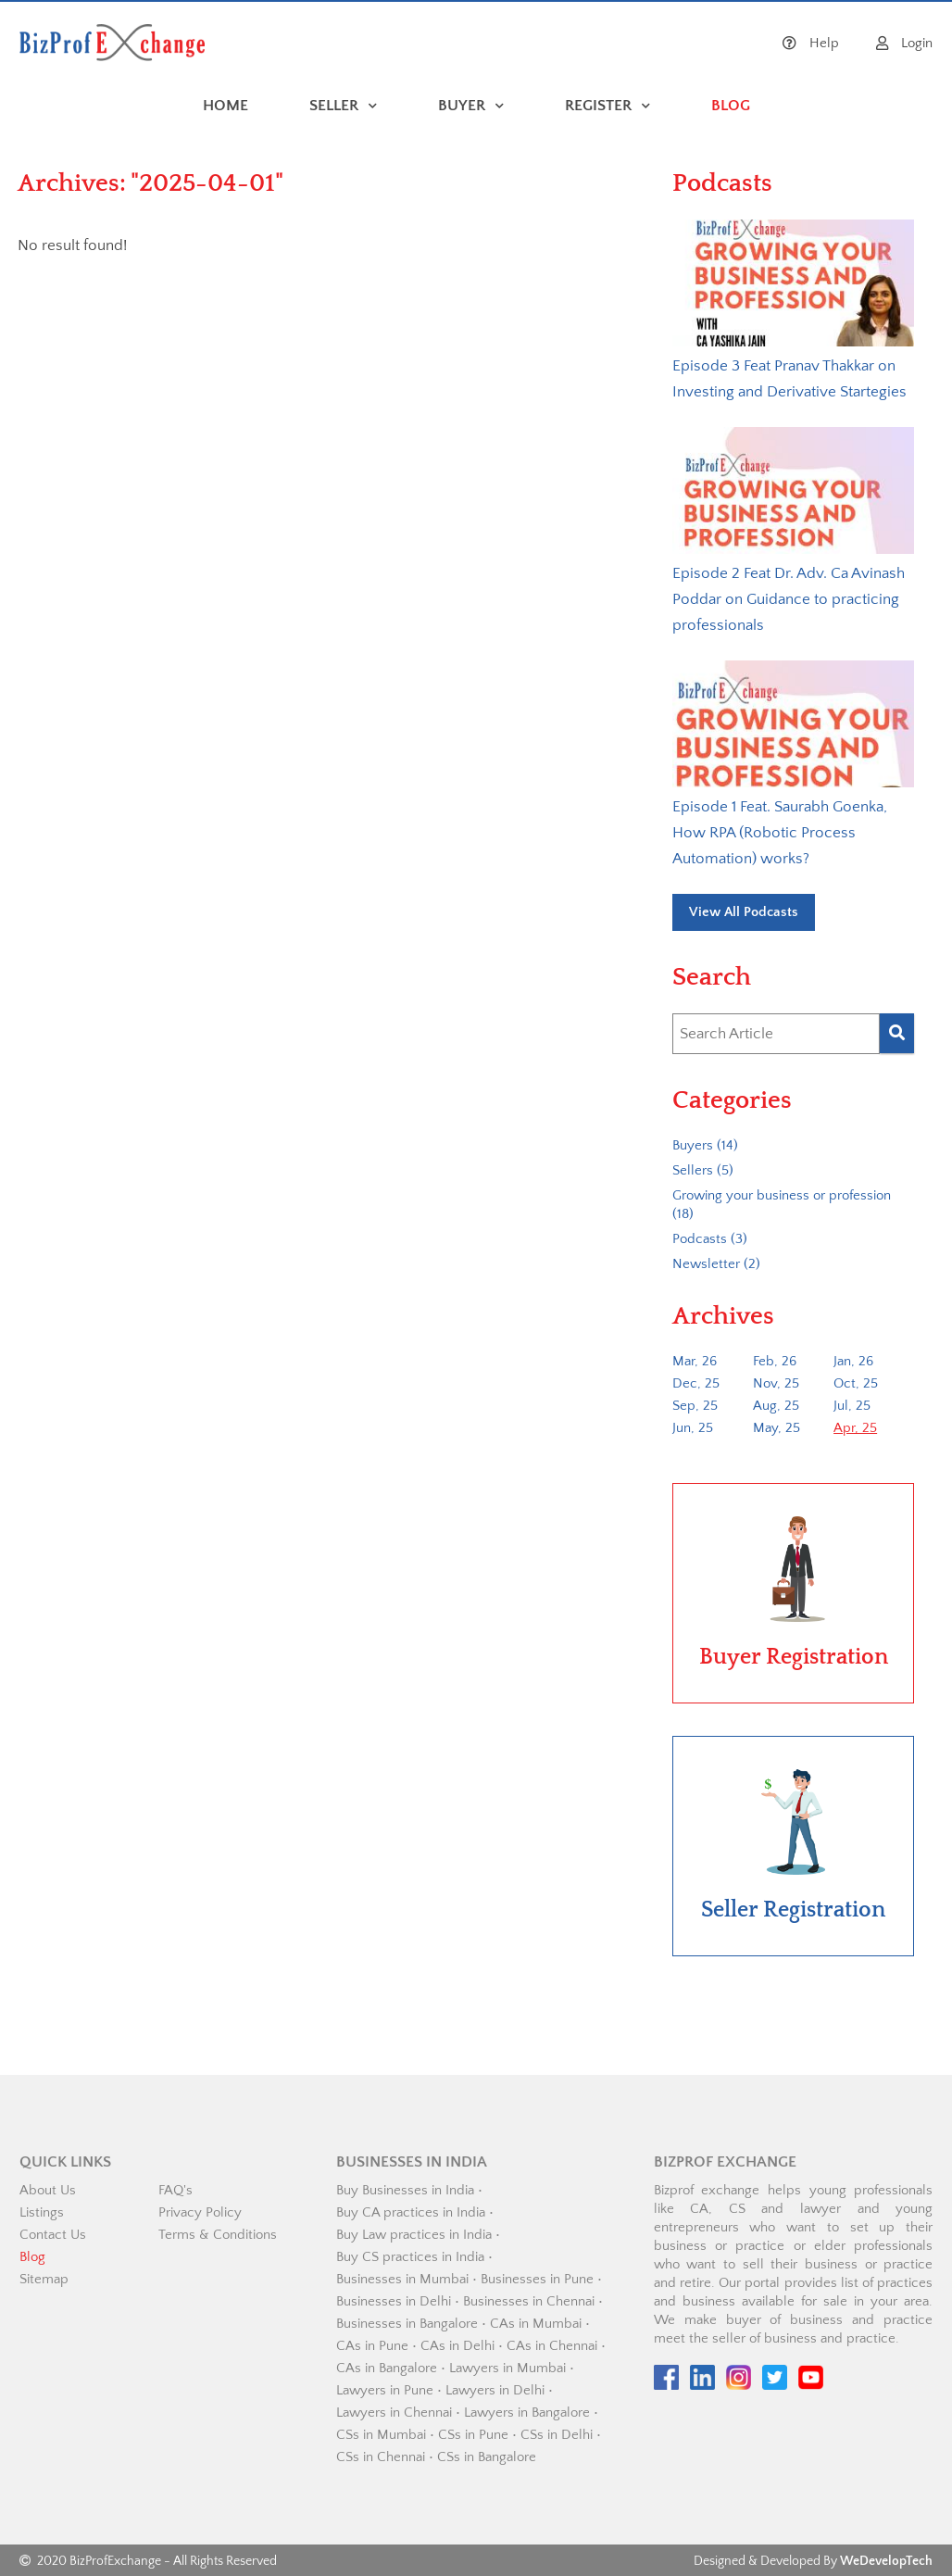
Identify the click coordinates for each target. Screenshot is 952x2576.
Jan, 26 (853, 1361)
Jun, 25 (692, 1428)
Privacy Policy (200, 2212)
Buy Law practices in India (414, 2235)
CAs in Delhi (457, 2346)
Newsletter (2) (716, 1264)
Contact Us (52, 2235)
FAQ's (175, 2190)
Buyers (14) (705, 1145)
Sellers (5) (702, 1170)
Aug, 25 (776, 1406)
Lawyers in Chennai (394, 2412)
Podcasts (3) (709, 1239)
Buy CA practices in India (410, 2212)
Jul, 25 (852, 1406)
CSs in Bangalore (486, 2457)
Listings (41, 2212)
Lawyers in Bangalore (527, 2412)
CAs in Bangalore (386, 2368)
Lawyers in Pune (384, 2390)
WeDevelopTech (886, 2561)
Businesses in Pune (537, 2279)
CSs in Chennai (380, 2457)
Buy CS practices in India (410, 2257)
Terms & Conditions (217, 2235)
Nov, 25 (776, 1383)
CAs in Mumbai (536, 2323)
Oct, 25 (855, 1383)
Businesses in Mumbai (402, 2279)
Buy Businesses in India (405, 2190)
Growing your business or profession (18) (781, 1204)
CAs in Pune (372, 2346)
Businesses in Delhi (393, 2301)
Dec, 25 (696, 1383)
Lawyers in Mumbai (507, 2368)
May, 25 (776, 1428)
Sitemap (44, 2279)
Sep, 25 (695, 1406)
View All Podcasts (743, 912)
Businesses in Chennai (529, 2301)
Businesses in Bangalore (407, 2323)
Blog (32, 2257)
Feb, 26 (774, 1361)
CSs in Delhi (556, 2435)
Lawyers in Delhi (495, 2390)
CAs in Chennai (552, 2346)
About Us (47, 2190)
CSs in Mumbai (381, 2435)
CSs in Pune (473, 2435)
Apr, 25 (855, 1428)
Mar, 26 (694, 1361)
